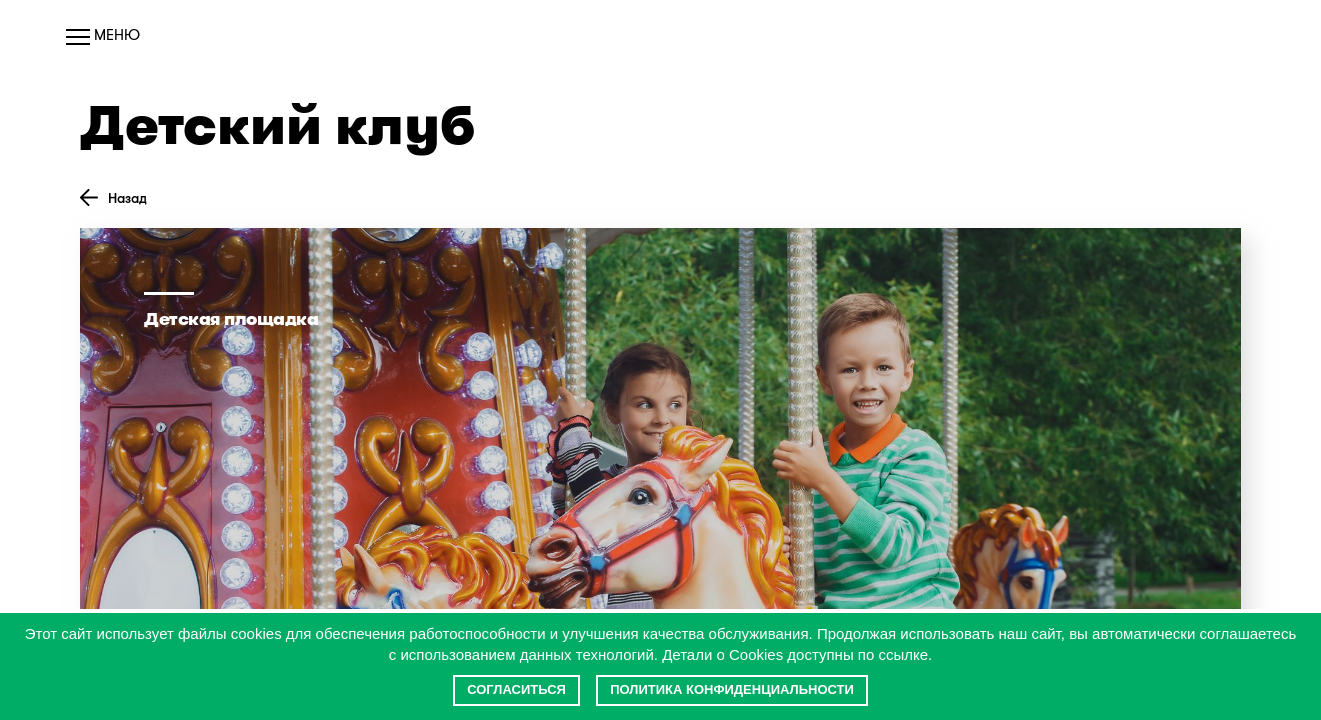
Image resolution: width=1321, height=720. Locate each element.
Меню (103, 35)
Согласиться (516, 689)
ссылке (903, 654)
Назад (113, 198)
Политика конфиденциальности (732, 689)
